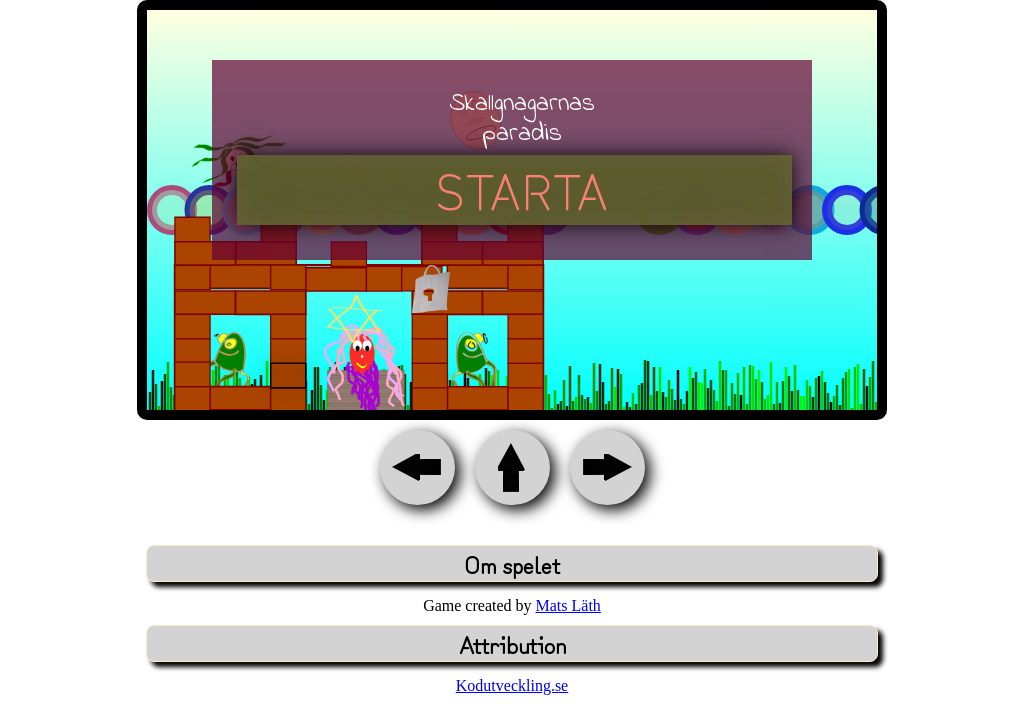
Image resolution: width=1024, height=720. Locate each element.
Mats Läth (568, 605)
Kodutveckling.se (512, 685)
